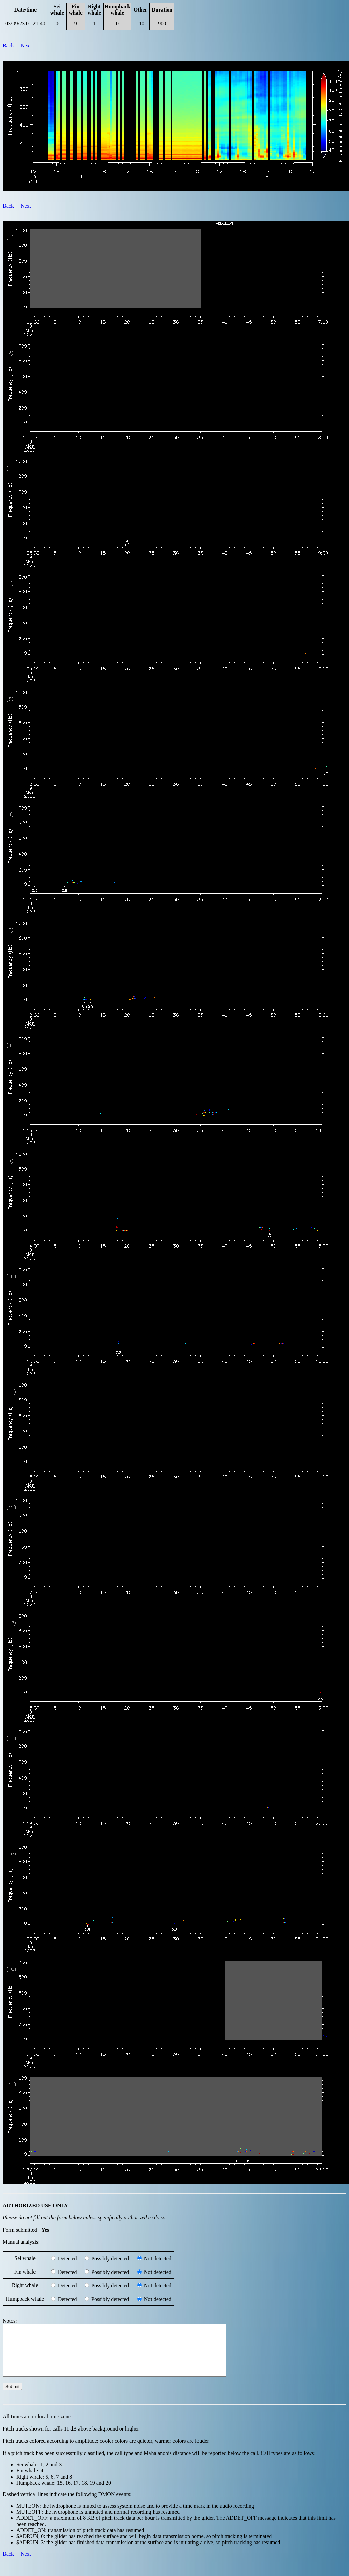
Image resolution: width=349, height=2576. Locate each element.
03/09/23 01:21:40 (25, 23)
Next (26, 45)
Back (8, 45)
